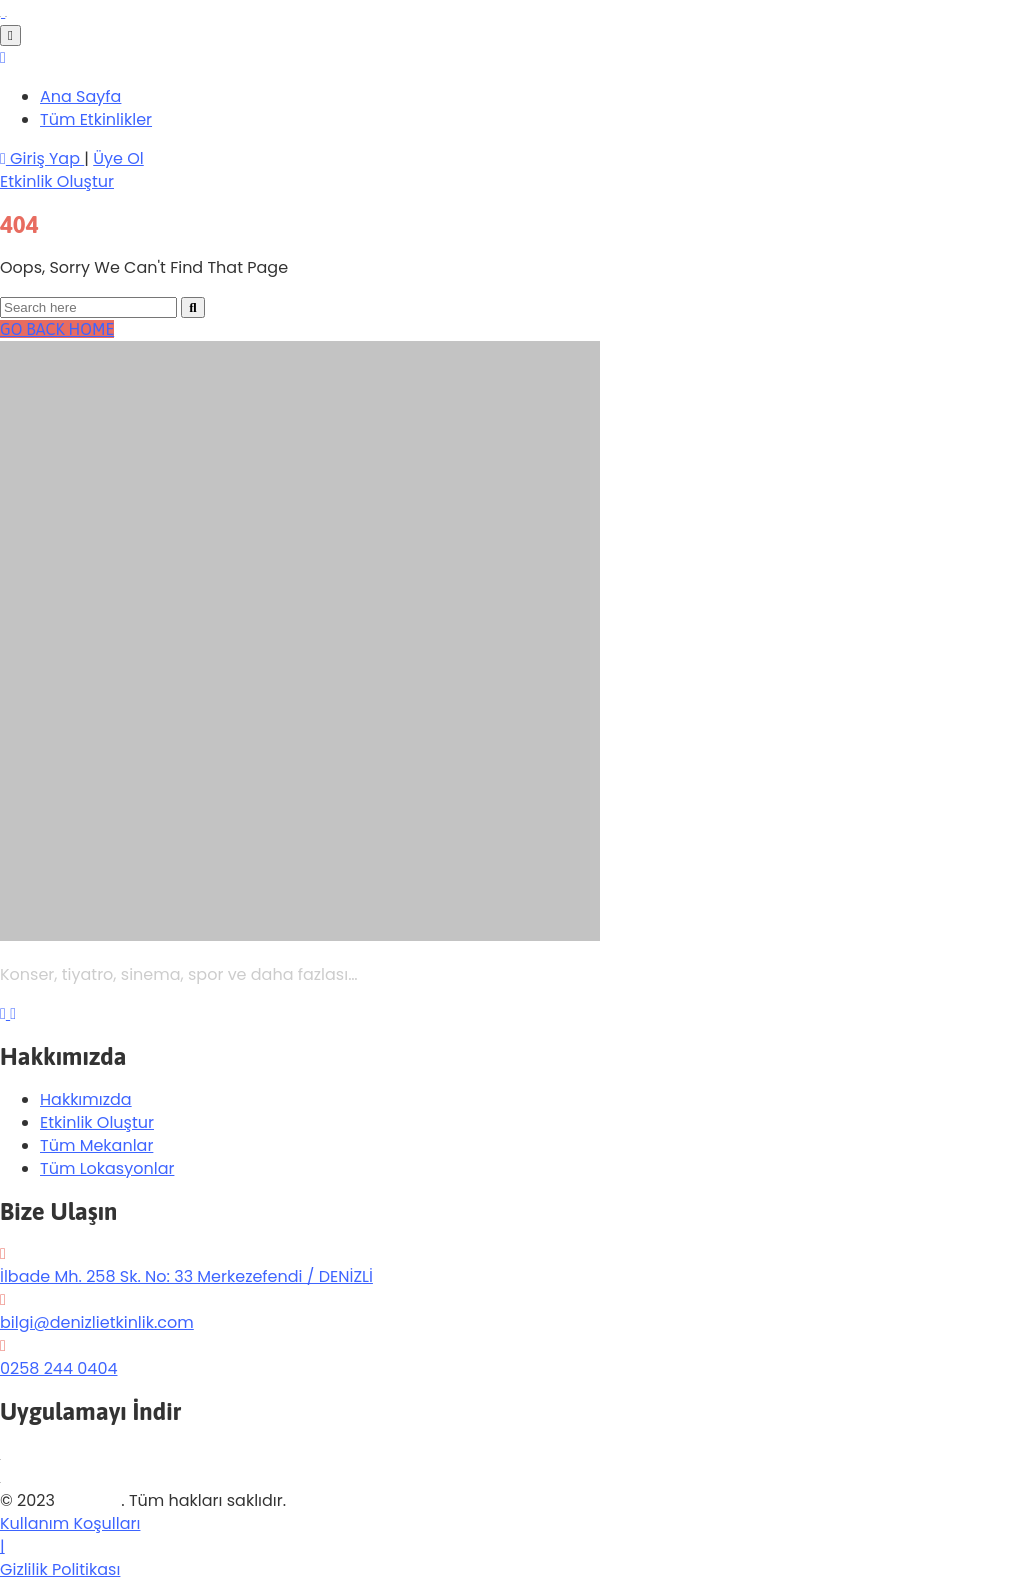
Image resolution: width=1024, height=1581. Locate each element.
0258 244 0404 (59, 1368)
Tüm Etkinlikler (96, 119)
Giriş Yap (42, 158)
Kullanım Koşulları (70, 1523)
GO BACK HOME (57, 329)
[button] (57, 181)
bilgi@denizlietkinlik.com (97, 1322)
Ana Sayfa (80, 96)
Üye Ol (118, 158)
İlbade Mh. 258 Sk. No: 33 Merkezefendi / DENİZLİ (186, 1276)
